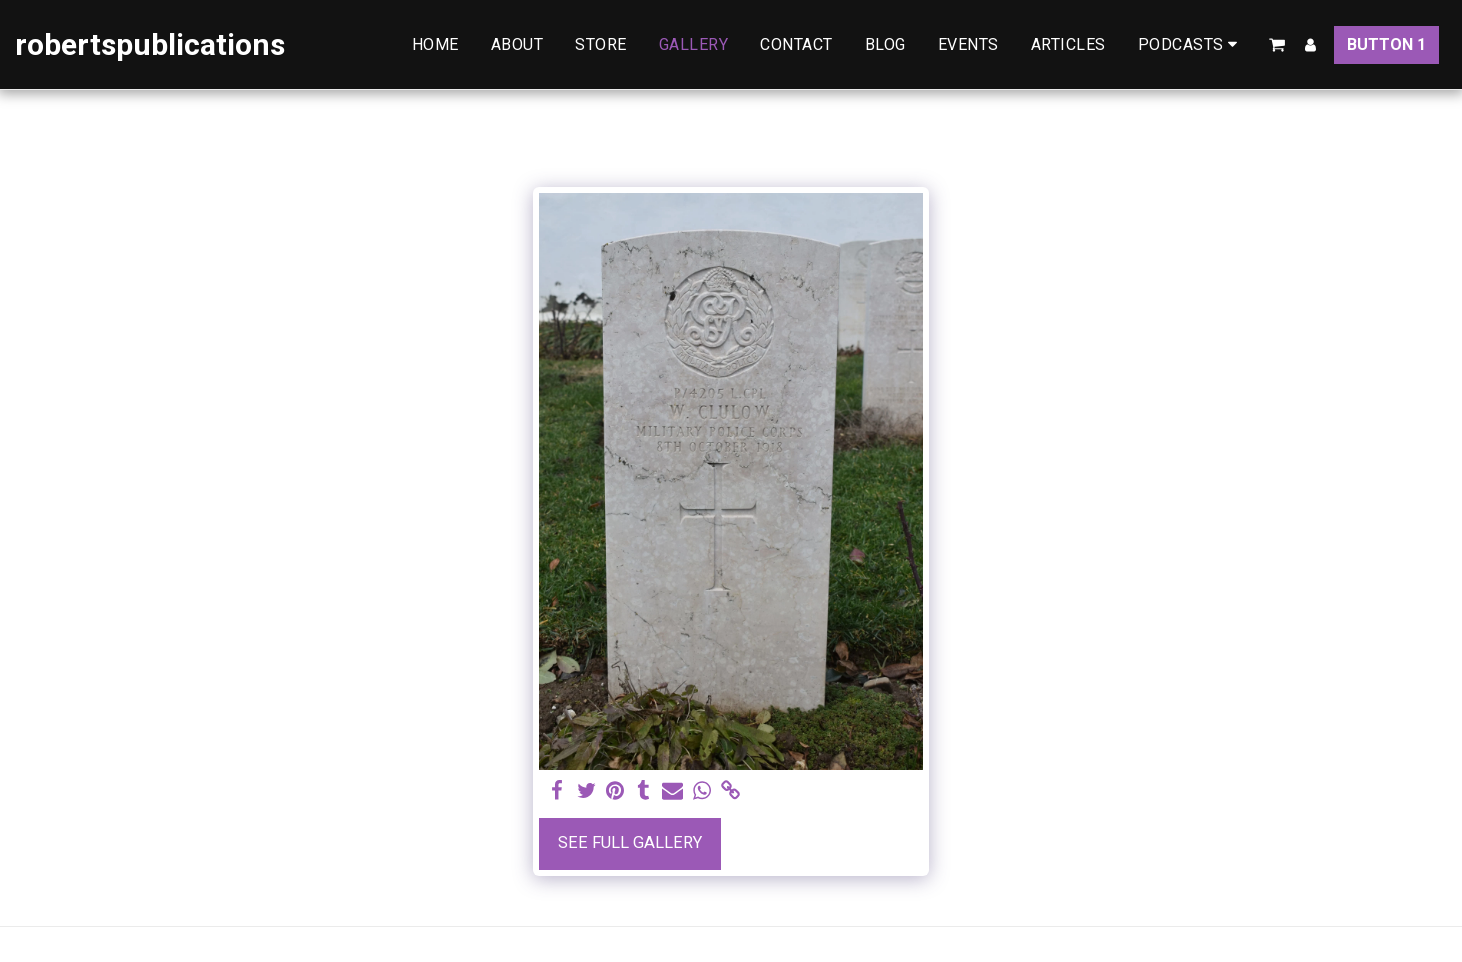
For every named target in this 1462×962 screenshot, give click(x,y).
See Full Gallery (630, 842)
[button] (1191, 44)
